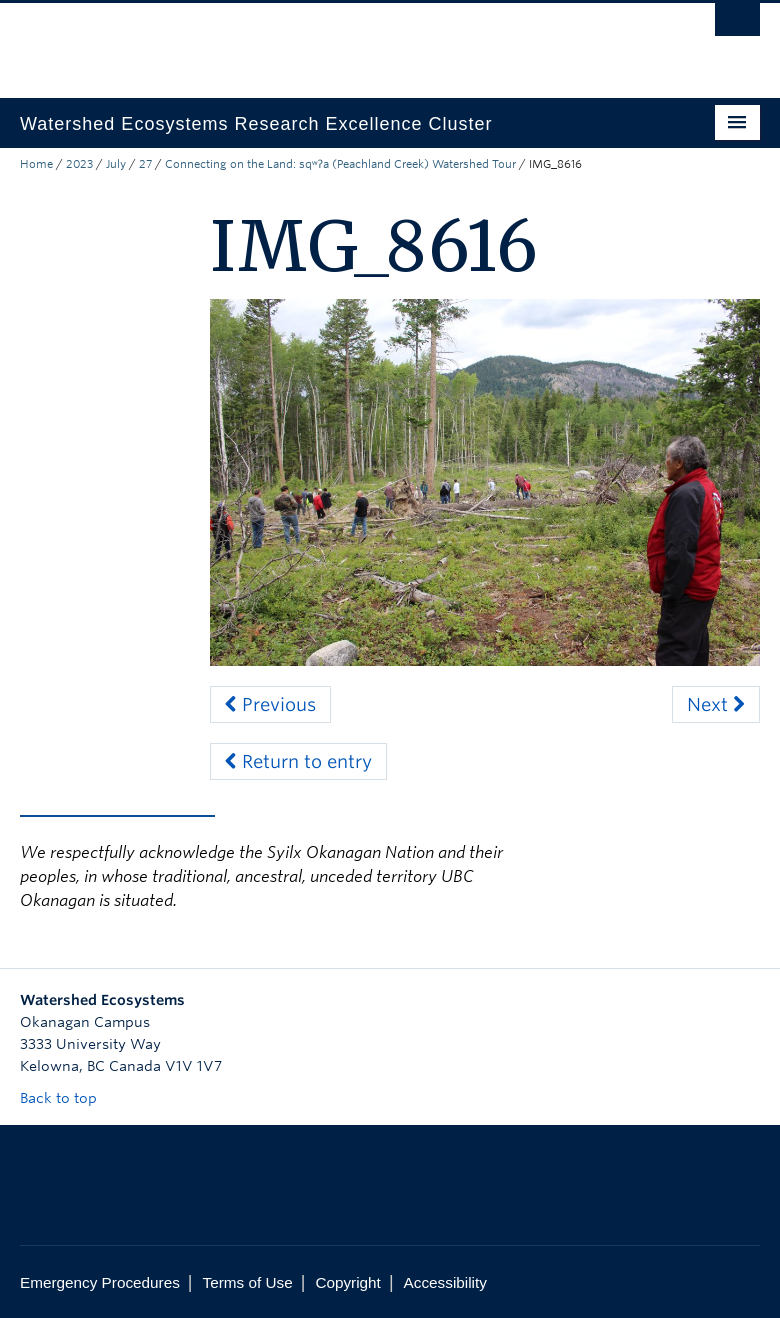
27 (145, 164)
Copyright (347, 1282)
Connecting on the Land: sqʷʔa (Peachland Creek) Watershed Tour (340, 164)
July (116, 164)
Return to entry (298, 761)
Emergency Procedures (100, 1282)
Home (36, 164)
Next (716, 704)
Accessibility (445, 1282)
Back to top (68, 1098)
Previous (270, 704)
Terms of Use (248, 1282)
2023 (79, 164)
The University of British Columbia (334, 41)
